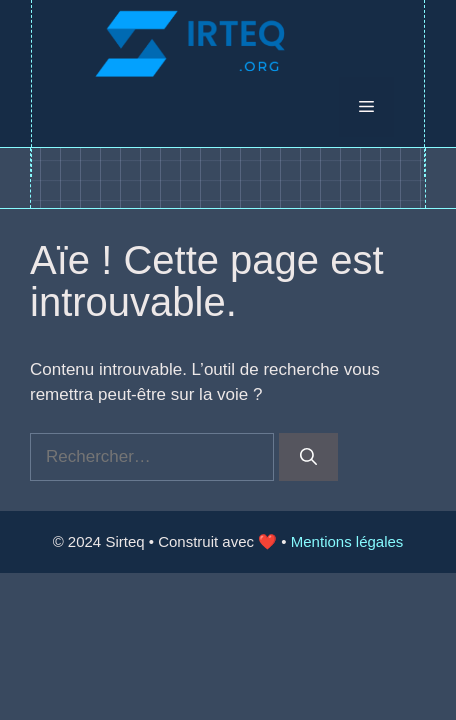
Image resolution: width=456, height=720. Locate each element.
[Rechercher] (308, 457)
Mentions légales (347, 541)
